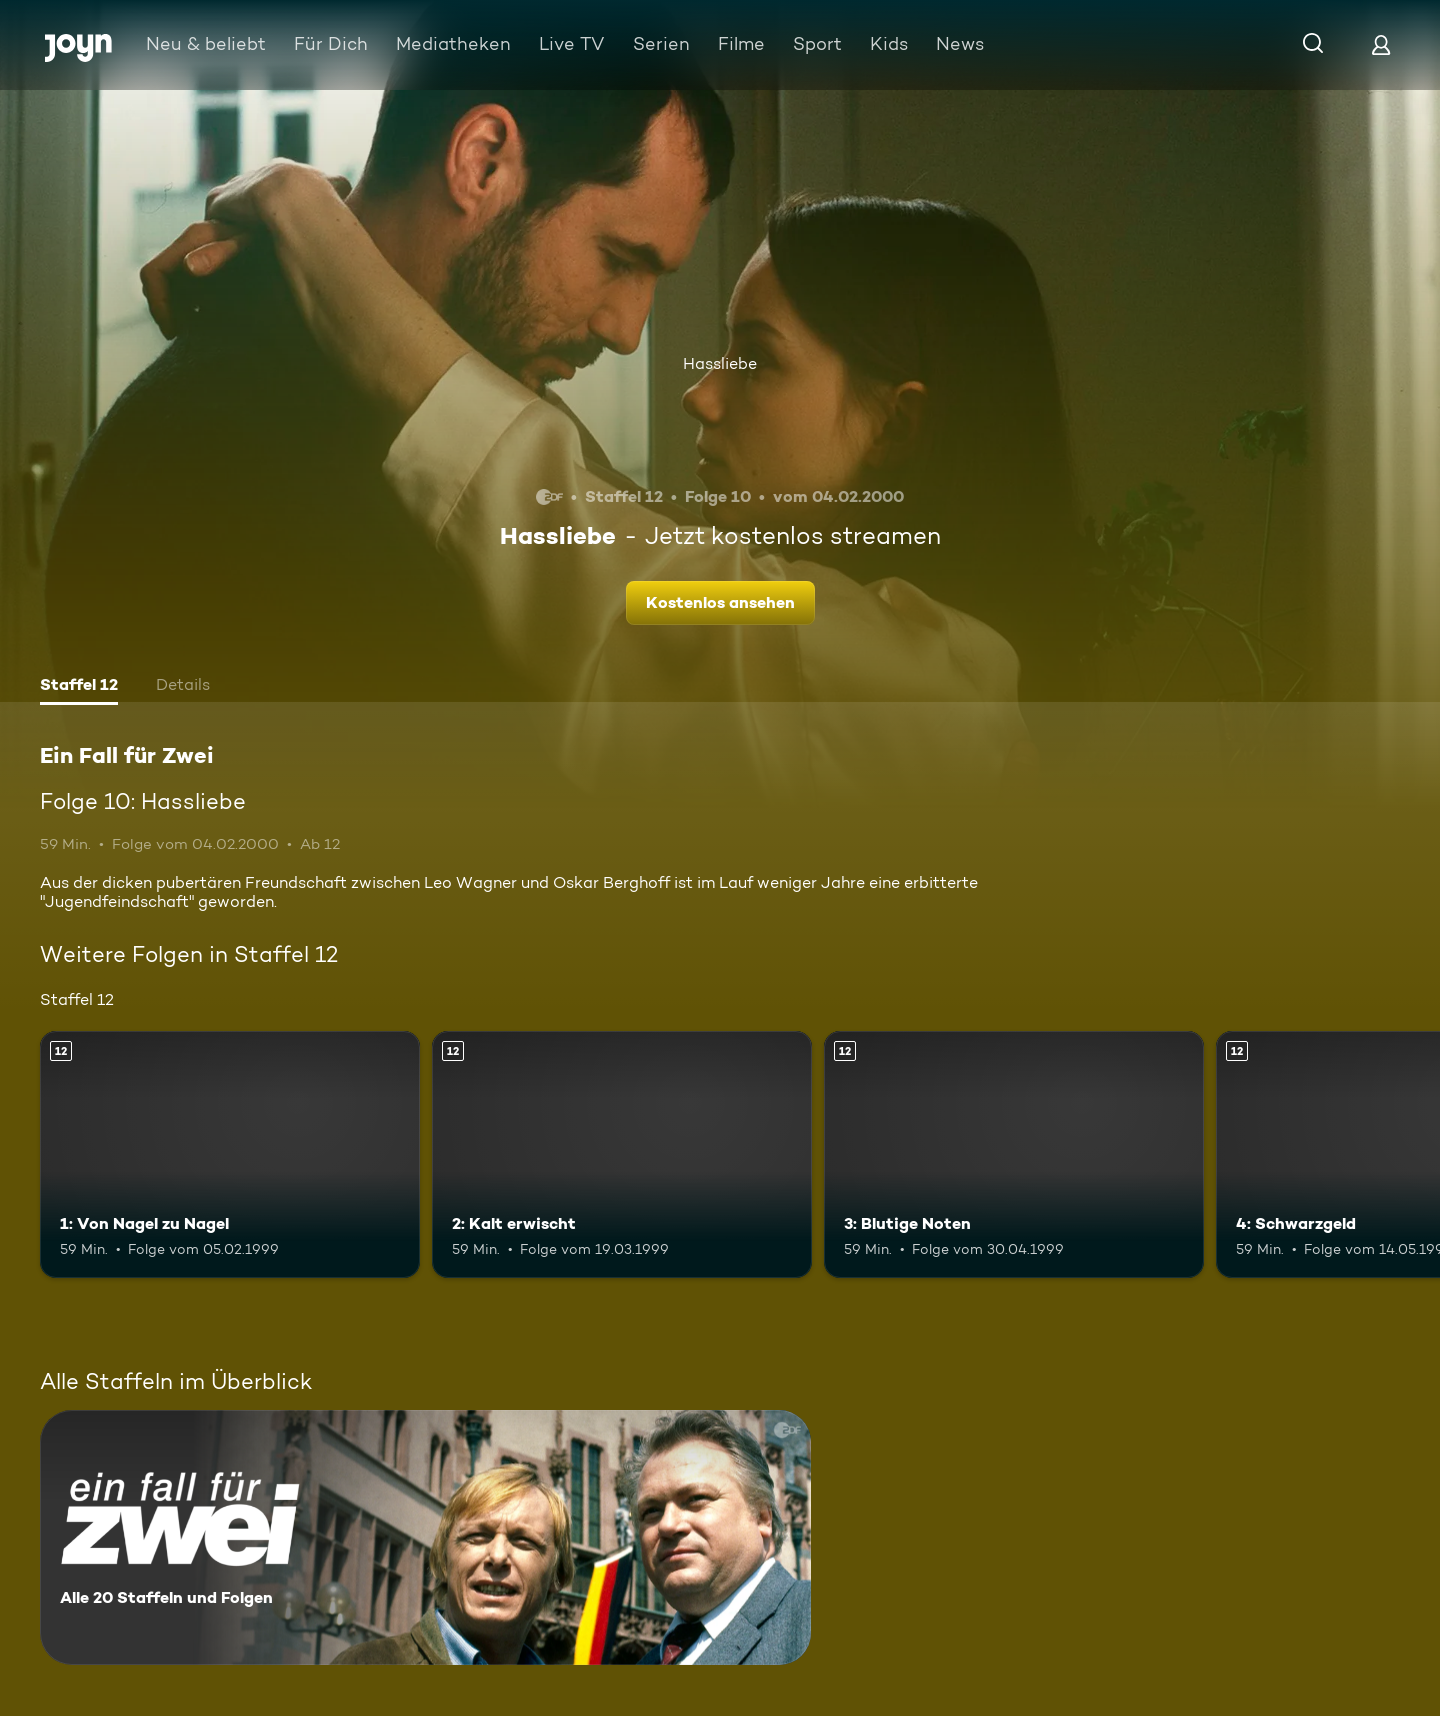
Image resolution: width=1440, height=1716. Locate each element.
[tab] (79, 687)
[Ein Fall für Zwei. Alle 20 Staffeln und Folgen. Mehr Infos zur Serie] (425, 1537)
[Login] (1381, 44)
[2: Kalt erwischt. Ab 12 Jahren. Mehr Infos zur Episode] (622, 1154)
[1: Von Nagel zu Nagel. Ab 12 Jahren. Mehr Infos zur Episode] (230, 1154)
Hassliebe (720, 363)
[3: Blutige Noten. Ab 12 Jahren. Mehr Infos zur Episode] (1014, 1154)
